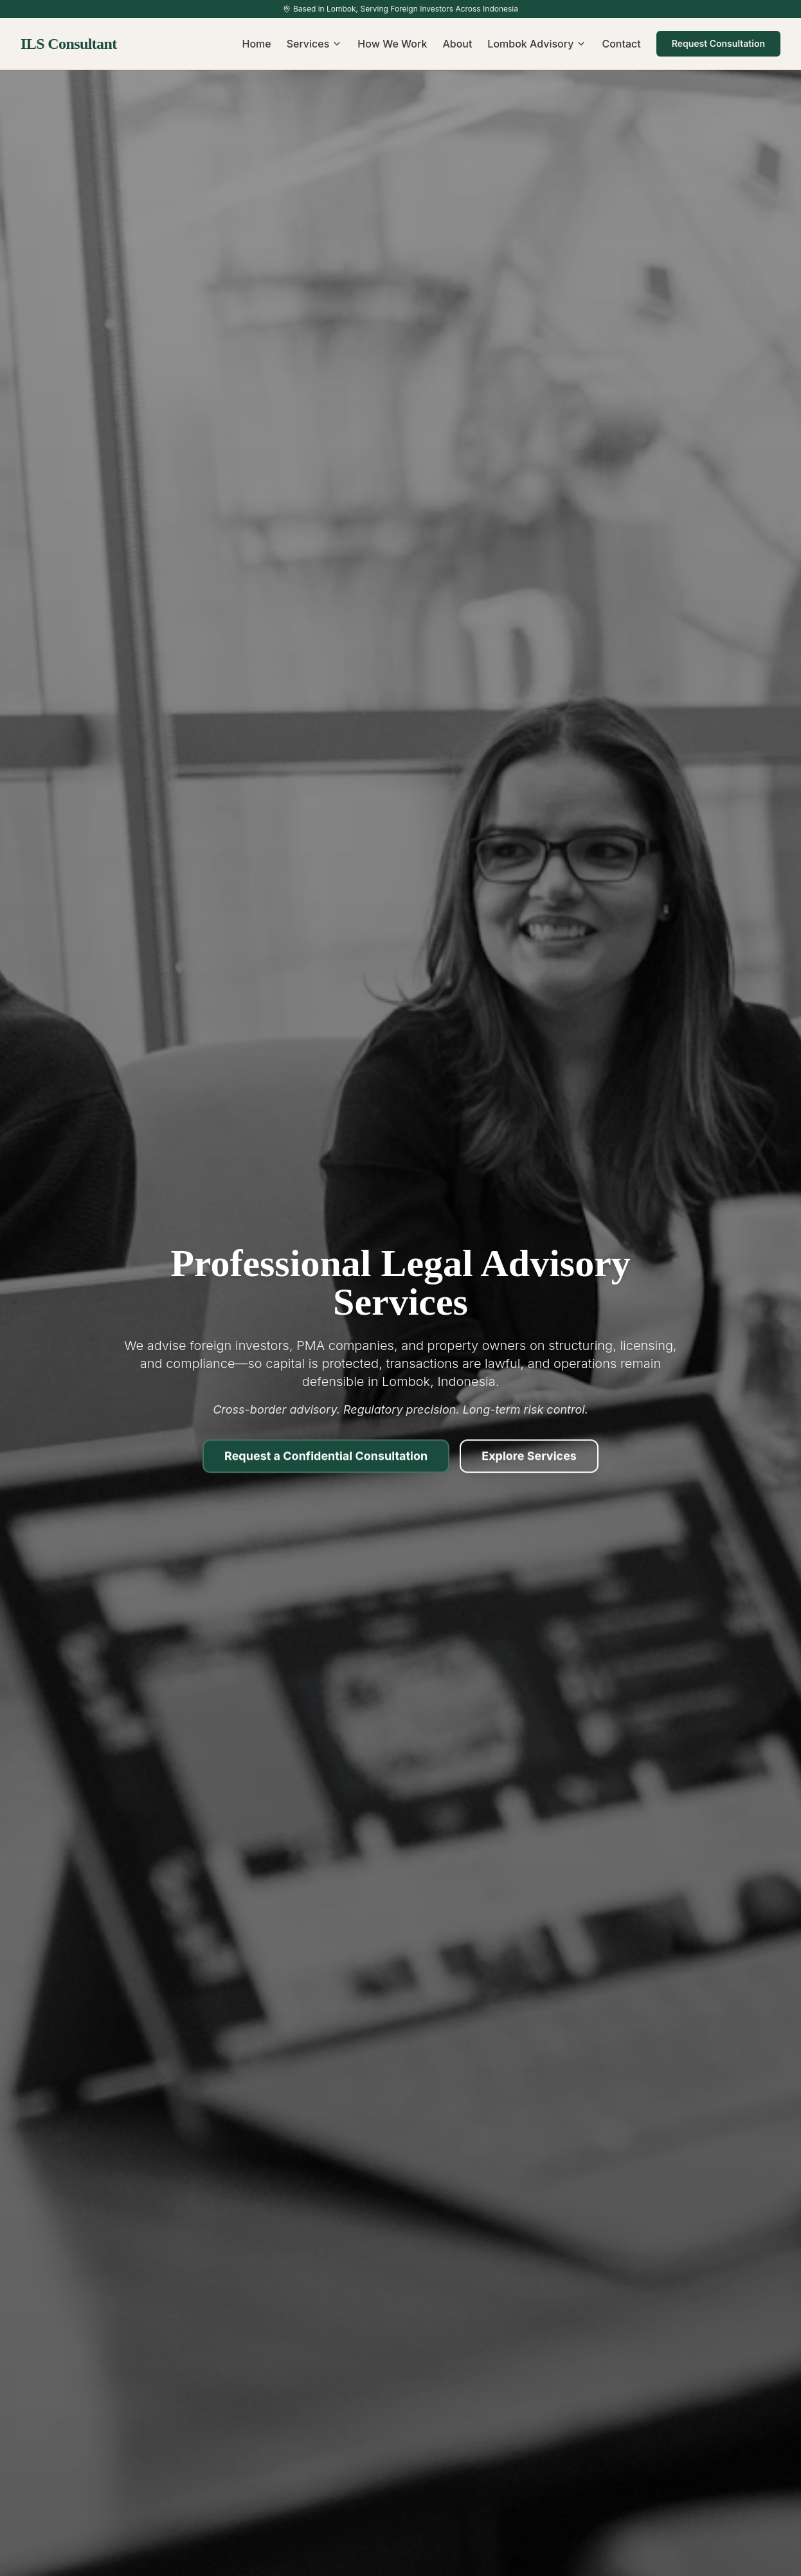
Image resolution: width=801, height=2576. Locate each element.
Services (315, 43)
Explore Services (529, 1460)
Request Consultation (718, 43)
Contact (621, 43)
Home (256, 43)
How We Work (392, 43)
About (457, 43)
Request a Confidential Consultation (326, 1460)
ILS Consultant (69, 43)
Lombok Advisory (536, 43)
